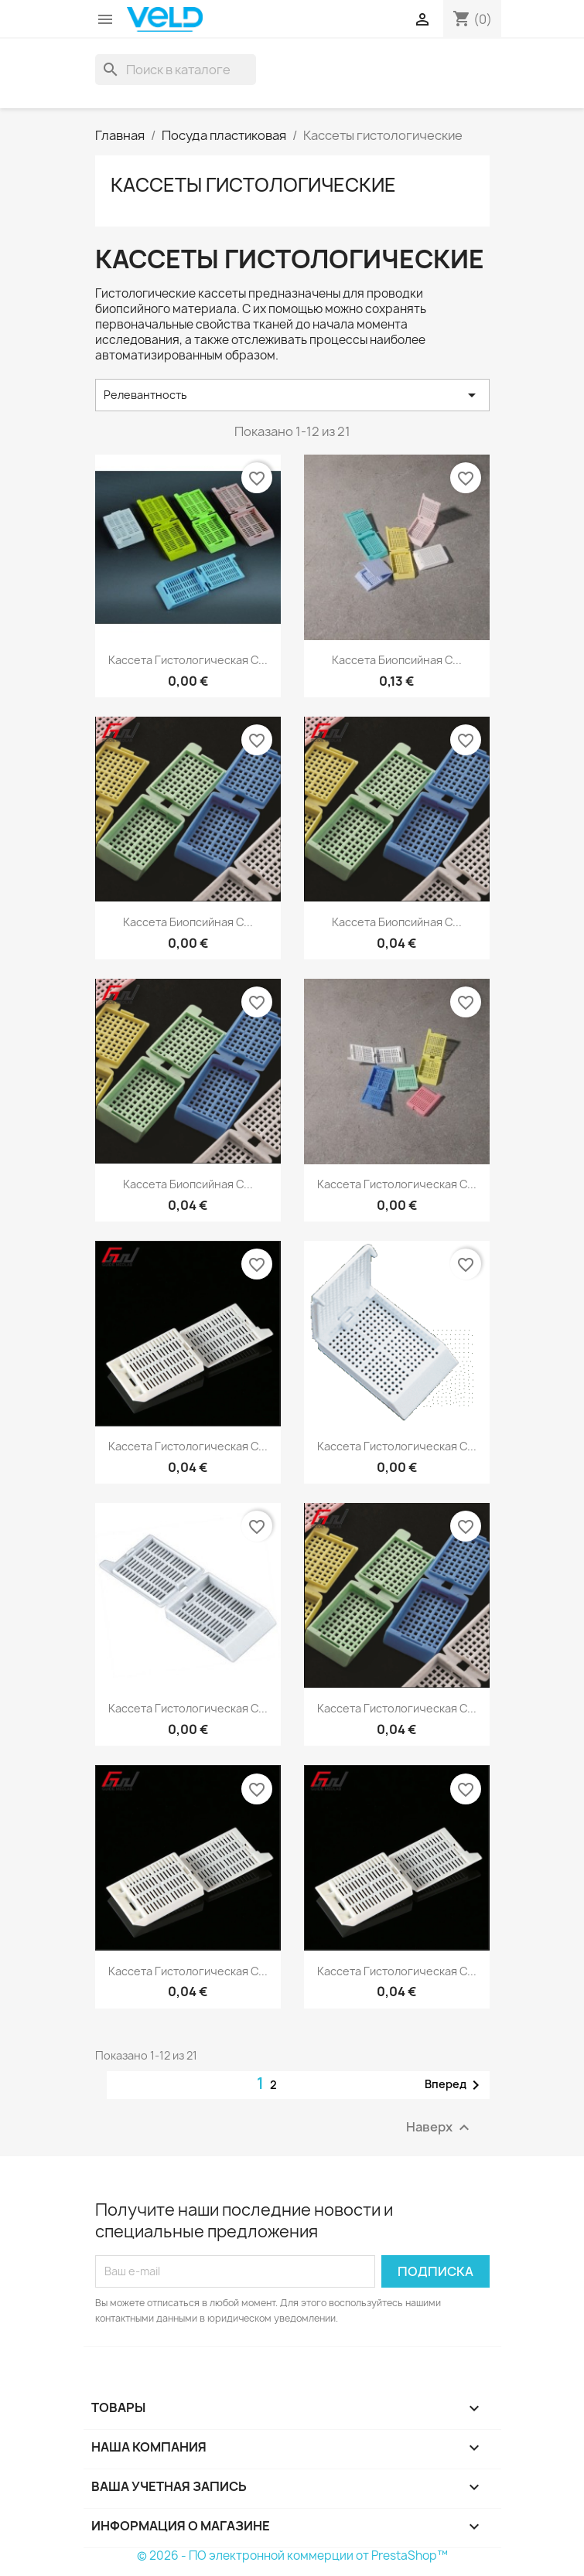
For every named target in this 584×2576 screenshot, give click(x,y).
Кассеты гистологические (253, 185)
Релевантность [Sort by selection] (292, 395)
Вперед (455, 2085)
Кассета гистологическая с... (188, 660)
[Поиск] (175, 69)
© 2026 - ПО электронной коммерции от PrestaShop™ (292, 2555)
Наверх (439, 2127)
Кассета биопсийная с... (397, 660)
